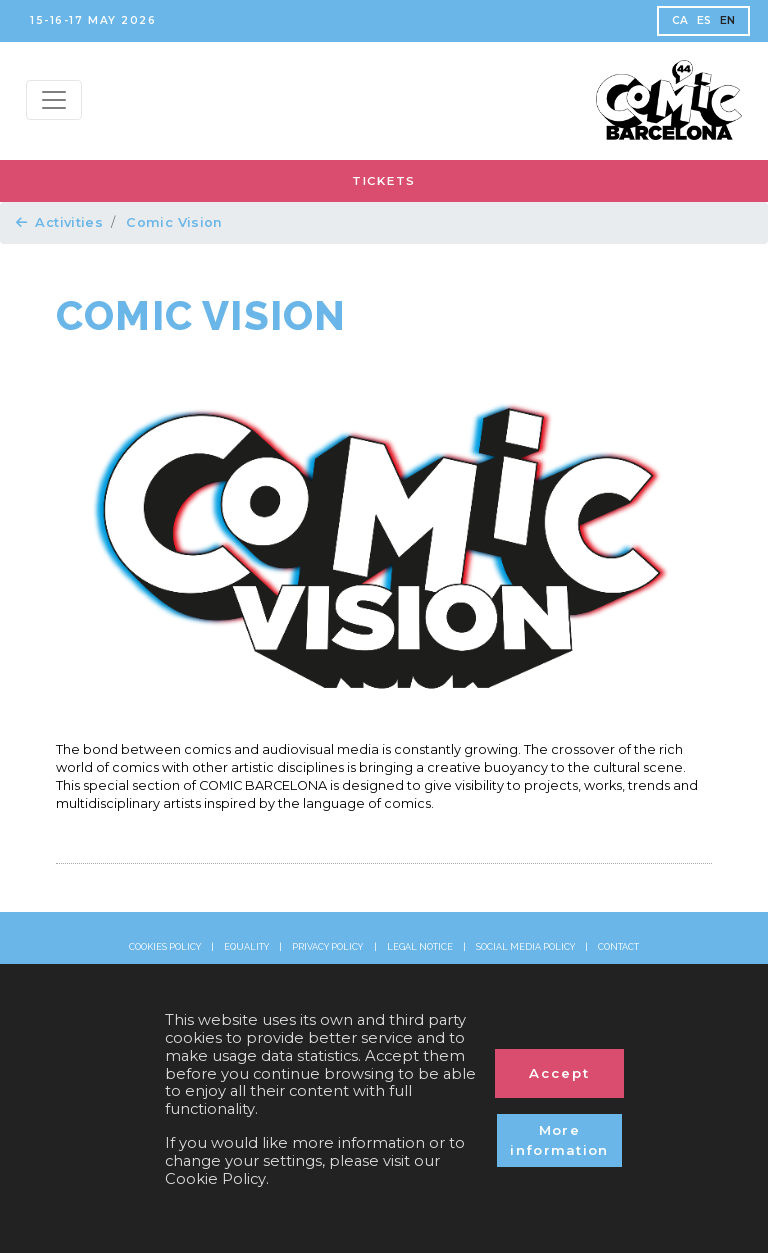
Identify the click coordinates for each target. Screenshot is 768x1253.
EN (728, 20)
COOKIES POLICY (165, 947)
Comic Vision (174, 222)
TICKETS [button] (384, 181)
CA (680, 20)
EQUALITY (246, 947)
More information (559, 1140)
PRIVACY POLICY (327, 947)
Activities (59, 222)
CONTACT (618, 947)
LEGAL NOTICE (420, 947)
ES (704, 20)
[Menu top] (54, 100)
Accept (559, 1073)
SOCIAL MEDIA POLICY (525, 947)
